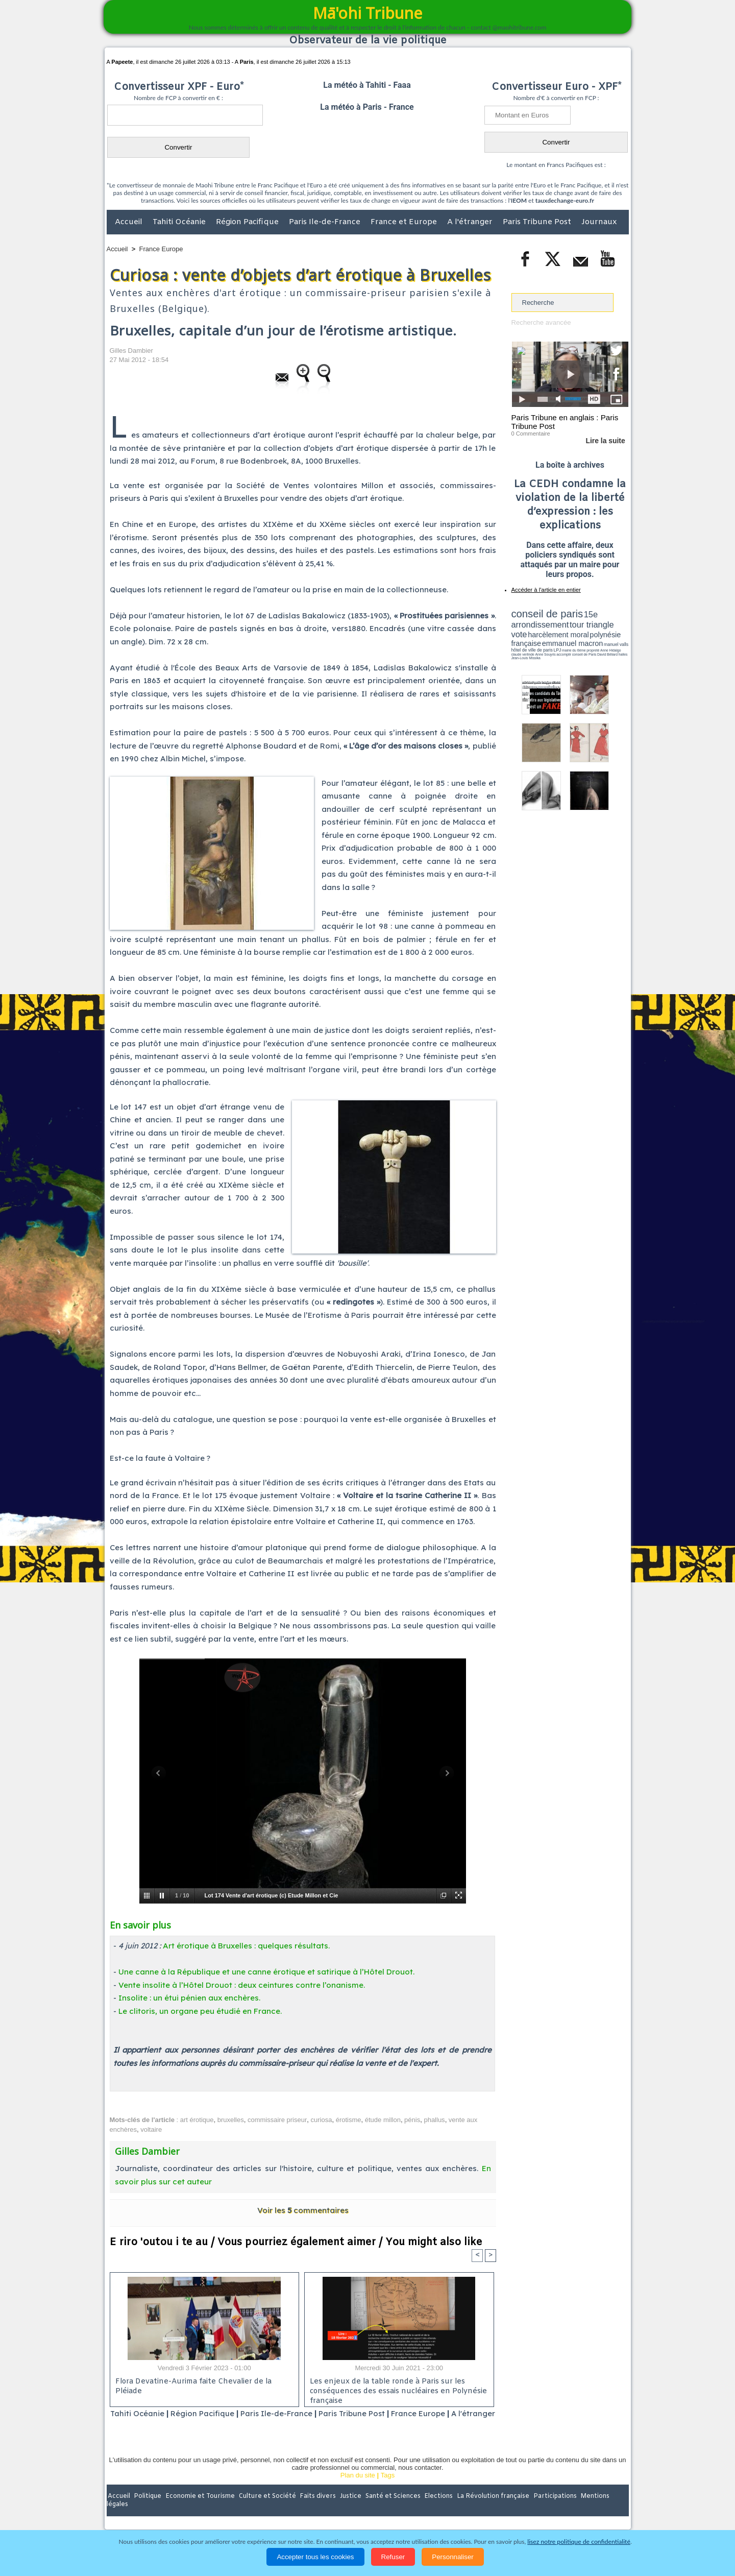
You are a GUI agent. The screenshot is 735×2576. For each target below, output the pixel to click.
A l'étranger (471, 222)
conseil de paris (543, 613)
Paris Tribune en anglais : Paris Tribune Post (564, 421)
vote (610, 623)
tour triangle (583, 623)
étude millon (383, 2120)
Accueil (129, 222)
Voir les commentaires (303, 2210)
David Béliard (543, 648)
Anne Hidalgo (562, 644)
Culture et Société (266, 2510)
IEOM (519, 200)
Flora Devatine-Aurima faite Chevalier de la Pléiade (191, 2387)
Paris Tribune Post (538, 222)
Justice (347, 2510)
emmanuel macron (538, 638)
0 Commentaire (530, 433)
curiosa (321, 2120)
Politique (148, 2510)
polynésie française (595, 631)
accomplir (619, 644)
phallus (434, 2120)
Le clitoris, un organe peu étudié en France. (200, 2011)
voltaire (151, 2129)
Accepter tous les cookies (315, 2557)
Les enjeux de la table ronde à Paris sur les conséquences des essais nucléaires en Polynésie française (395, 2390)
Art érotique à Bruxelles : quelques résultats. (246, 1946)
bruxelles (230, 2120)
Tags (388, 2488)
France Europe (161, 249)
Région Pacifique (248, 222)
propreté (546, 644)
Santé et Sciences (389, 2510)
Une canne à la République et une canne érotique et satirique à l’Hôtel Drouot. (266, 1972)
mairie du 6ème (529, 644)
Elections (435, 2510)
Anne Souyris (603, 644)
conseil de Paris (522, 648)
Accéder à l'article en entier (545, 590)
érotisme (348, 2120)
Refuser (393, 2557)
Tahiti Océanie (180, 222)
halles (557, 648)
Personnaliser (453, 2557)
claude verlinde (582, 644)
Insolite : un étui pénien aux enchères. (189, 1998)
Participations (550, 2510)
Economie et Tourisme (200, 2510)
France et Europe (405, 222)
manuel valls (578, 639)
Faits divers (316, 2510)
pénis (412, 2120)
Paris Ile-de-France (325, 222)
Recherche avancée (541, 322)
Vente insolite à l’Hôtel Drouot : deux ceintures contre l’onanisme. (241, 1985)
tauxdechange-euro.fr (564, 200)
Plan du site (357, 2488)
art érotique (197, 2120)
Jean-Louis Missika (574, 648)
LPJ (514, 644)
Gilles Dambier (131, 350)
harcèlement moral (538, 631)
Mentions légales (600, 2510)
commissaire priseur (277, 2120)
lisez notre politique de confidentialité (578, 2541)
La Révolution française (489, 2510)
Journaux (599, 222)
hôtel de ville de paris (607, 639)
